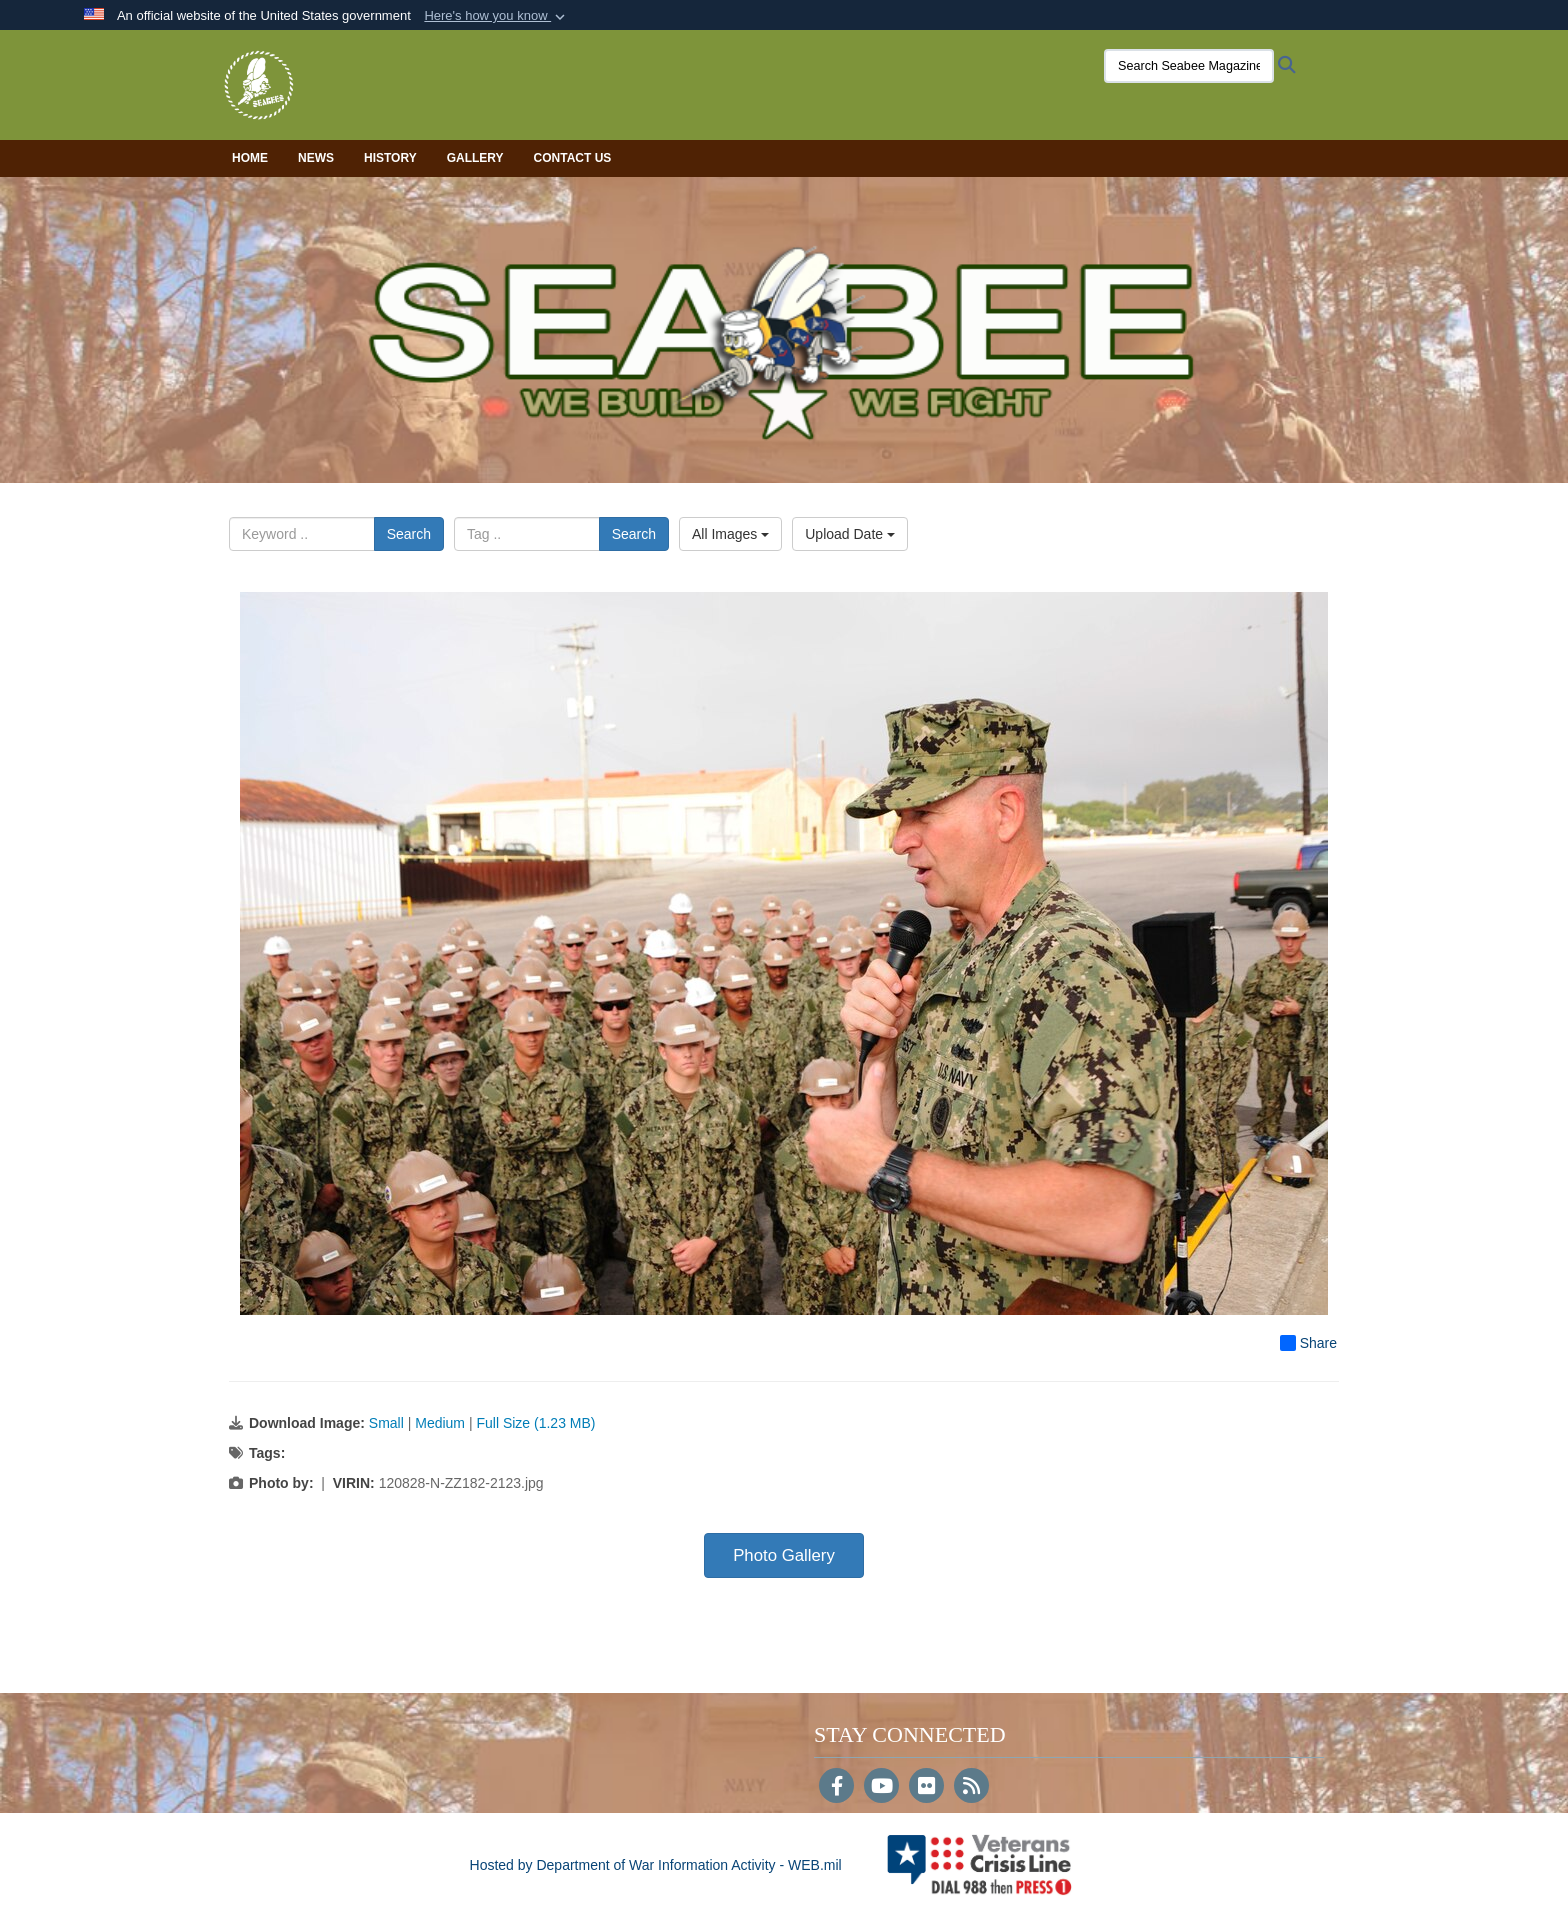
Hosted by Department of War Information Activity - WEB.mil (656, 1865)
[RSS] (971, 1788)
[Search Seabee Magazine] (1189, 66)
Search (409, 534)
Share (1308, 1343)
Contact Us (573, 158)
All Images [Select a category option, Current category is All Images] (730, 534)
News (316, 158)
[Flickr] (926, 1788)
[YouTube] (881, 1788)
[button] (496, 16)
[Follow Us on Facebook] (836, 1788)
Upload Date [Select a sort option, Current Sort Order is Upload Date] (850, 534)
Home (250, 158)
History (390, 158)
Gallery (475, 158)
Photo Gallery (784, 1555)
